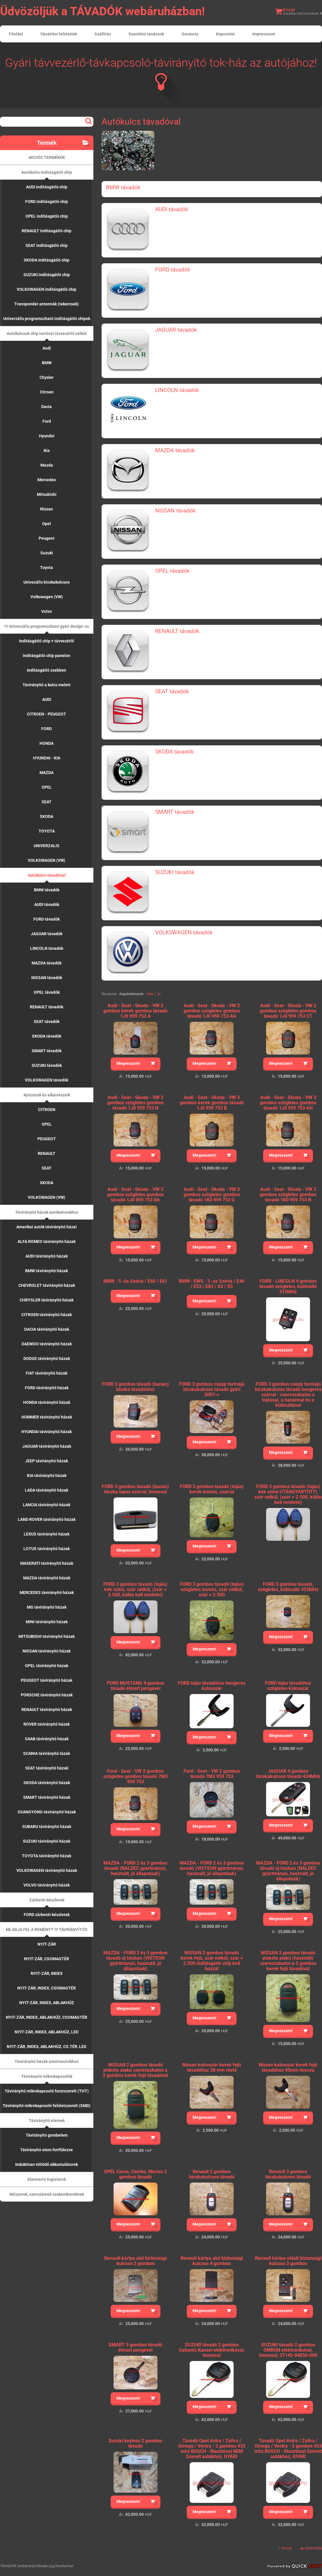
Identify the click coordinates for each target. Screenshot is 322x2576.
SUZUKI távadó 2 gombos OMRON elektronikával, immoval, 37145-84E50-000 (288, 2350)
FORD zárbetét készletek (47, 1914)
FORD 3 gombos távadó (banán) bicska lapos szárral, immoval (135, 1489)
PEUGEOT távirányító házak (46, 1680)
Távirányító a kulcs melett (47, 684)
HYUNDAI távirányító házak (46, 1431)
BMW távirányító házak (46, 1270)
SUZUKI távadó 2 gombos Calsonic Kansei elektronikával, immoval (212, 2350)
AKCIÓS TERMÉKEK (46, 157)
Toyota (46, 567)
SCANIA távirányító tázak (46, 1753)
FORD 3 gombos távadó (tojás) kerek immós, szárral (212, 1489)
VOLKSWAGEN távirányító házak (46, 1870)
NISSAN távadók (46, 977)
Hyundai (46, 436)
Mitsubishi (46, 494)
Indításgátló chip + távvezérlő (46, 641)
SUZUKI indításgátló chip (46, 274)
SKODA (46, 816)
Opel (46, 523)
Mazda (46, 465)
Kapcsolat (225, 34)
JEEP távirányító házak (46, 1461)
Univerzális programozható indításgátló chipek (46, 318)
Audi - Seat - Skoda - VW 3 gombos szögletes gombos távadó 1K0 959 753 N (288, 1194)
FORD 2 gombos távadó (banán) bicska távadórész (135, 1386)
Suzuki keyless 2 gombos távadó (135, 2443)
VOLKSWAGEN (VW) (46, 860)
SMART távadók (46, 1050)
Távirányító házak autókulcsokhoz (46, 1212)
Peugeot (46, 538)
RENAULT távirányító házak (46, 1709)
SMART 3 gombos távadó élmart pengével (135, 2347)
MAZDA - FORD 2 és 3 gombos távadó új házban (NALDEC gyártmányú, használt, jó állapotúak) (288, 1871)
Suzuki (46, 553)
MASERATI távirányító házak (46, 1563)
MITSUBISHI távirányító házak (46, 1636)
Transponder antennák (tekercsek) (46, 304)
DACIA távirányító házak (46, 1329)
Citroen (47, 392)
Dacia (46, 406)
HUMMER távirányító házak (46, 1417)
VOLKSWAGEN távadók (46, 1080)
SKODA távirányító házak (46, 1782)
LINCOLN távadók (46, 948)
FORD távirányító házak (46, 1387)
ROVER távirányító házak (46, 1724)
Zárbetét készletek (46, 1900)
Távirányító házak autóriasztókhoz (47, 2061)
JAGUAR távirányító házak (46, 1446)
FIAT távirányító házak (46, 1373)
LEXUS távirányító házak (46, 1534)
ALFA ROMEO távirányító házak (47, 1241)
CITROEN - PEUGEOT (46, 714)
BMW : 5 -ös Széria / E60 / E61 (135, 1281)
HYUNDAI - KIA (46, 758)
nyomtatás (313, 2548)
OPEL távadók (47, 992)
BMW (47, 362)
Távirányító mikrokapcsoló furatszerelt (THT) (47, 2091)
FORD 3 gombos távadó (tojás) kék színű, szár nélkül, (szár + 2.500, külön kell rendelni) (135, 1589)
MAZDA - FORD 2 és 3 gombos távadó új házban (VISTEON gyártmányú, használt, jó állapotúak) (135, 1960)
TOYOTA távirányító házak (46, 1855)
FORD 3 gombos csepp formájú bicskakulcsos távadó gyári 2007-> (211, 1389)
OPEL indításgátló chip (46, 216)
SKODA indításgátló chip (46, 260)
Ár (159, 994)
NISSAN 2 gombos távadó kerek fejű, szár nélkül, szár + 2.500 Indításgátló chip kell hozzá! (212, 1960)
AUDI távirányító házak (46, 1256)
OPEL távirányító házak (46, 1665)
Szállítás (103, 34)
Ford (46, 421)
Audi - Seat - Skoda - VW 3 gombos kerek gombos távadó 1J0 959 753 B (212, 1103)
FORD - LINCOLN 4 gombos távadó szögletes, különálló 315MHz (288, 1286)
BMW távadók (46, 890)
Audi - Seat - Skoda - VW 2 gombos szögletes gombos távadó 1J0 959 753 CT (288, 1011)
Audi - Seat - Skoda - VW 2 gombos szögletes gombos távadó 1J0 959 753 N (135, 1103)
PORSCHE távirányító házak (47, 1695)
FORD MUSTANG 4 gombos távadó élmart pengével (135, 1685)
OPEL (47, 787)
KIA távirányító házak (46, 1475)
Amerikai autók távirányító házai (46, 1227)
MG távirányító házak (46, 1607)
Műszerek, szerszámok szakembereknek (46, 2194)
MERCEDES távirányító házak (47, 1592)
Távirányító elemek (47, 2120)
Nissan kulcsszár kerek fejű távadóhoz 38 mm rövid (211, 2067)
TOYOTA (47, 831)
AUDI (46, 699)
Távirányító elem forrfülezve (46, 2149)
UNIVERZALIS (46, 845)
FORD (46, 728)
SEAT (47, 801)
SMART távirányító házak (46, 1797)
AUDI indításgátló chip (46, 187)
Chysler (47, 377)
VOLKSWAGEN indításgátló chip (46, 289)
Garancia (189, 34)
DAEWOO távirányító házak (47, 1344)
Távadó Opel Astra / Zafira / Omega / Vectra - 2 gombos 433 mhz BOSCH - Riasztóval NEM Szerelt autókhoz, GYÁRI (211, 2448)
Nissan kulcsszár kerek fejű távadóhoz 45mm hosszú (288, 2067)
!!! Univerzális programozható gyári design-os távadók (46, 629)
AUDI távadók (46, 904)
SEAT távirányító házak (46, 1768)
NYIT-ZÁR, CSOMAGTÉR (46, 1958)
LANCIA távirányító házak (46, 1504)
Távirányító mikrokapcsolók (46, 2076)
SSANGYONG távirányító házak (47, 1812)
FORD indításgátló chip (46, 201)
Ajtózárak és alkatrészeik (46, 1095)
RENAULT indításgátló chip (46, 230)
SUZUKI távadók (47, 1065)
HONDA (47, 743)
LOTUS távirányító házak (46, 1548)
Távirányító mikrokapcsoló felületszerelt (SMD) (46, 2105)
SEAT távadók (46, 1021)
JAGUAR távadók (46, 933)
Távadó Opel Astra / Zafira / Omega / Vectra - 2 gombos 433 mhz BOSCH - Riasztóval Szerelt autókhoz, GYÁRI (288, 2448)
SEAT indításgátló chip (46, 245)
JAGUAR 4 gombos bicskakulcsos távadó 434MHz (288, 1773)
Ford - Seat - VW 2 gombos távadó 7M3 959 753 (212, 1773)
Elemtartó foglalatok (47, 2179)
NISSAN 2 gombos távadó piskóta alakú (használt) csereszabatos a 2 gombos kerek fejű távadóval (288, 1960)
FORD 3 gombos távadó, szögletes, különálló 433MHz (288, 1586)
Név (150, 994)
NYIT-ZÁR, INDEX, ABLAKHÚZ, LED (46, 2032)
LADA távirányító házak (46, 1490)
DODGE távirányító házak (46, 1358)
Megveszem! (128, 1063)
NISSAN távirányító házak (47, 1651)
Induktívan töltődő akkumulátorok (46, 2164)
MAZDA (47, 772)
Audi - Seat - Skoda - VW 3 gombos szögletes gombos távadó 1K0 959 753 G (212, 1194)
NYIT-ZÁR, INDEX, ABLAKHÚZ (46, 2002)
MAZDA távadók (46, 963)
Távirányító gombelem (47, 2135)
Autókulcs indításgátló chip (46, 172)
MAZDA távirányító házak (46, 1578)
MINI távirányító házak (47, 1621)
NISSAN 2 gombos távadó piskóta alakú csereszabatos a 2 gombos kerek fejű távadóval (135, 2070)
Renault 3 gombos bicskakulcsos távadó (288, 2174)
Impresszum (263, 34)
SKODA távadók (46, 1036)
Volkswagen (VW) (46, 596)
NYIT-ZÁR (46, 1944)
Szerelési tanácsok (146, 34)
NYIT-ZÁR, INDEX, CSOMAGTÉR (46, 1988)
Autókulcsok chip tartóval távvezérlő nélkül (47, 333)
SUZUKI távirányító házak (46, 1841)
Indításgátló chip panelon (46, 655)
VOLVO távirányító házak (46, 1885)
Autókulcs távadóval (47, 875)
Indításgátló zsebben (46, 670)
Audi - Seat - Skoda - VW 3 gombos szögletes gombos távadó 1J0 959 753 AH (288, 1103)
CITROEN (46, 1109)
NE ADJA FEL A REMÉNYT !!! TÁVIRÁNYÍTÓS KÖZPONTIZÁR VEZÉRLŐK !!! (47, 1932)
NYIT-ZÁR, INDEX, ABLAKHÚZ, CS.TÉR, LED (46, 2046)
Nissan (46, 509)
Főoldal (16, 34)
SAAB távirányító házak (46, 1738)
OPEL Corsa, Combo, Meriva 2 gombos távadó (135, 2174)
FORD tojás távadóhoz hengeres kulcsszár (211, 1685)
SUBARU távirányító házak (46, 1826)
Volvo (46, 611)
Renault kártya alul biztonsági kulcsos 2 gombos (135, 2260)
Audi (46, 348)
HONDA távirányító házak (46, 1402)
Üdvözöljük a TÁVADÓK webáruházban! (102, 11)
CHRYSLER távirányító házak (46, 1300)
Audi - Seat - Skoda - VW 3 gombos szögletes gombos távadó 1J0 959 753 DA (135, 1194)
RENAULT (46, 1153)
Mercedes (46, 479)
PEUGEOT (46, 1138)
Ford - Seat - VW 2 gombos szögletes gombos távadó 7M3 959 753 (135, 1776)
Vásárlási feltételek (58, 34)
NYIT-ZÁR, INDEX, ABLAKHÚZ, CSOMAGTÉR (46, 2017)
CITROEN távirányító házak (46, 1314)
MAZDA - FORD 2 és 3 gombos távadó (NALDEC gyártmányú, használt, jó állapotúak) (135, 1868)
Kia (47, 450)
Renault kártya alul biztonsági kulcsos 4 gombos (212, 2260)
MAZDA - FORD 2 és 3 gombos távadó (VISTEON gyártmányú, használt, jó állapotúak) (212, 1868)
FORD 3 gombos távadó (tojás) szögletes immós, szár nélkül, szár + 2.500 (212, 1589)
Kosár (289, 10)
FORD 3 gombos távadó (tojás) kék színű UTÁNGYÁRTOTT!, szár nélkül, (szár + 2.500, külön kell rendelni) (288, 1494)
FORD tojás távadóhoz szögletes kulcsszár (288, 1685)
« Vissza (285, 2548)
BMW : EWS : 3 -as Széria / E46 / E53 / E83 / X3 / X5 (211, 1283)
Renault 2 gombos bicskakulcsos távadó (211, 2174)
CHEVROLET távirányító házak (46, 1285)
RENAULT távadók (46, 1007)
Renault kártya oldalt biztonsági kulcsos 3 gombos (288, 2260)
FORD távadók (46, 919)
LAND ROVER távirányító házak (47, 1519)
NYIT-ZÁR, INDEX (47, 1973)
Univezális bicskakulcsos (46, 582)
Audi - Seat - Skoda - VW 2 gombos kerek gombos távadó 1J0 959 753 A (135, 1011)
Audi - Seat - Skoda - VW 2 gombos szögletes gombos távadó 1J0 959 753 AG (212, 1011)
